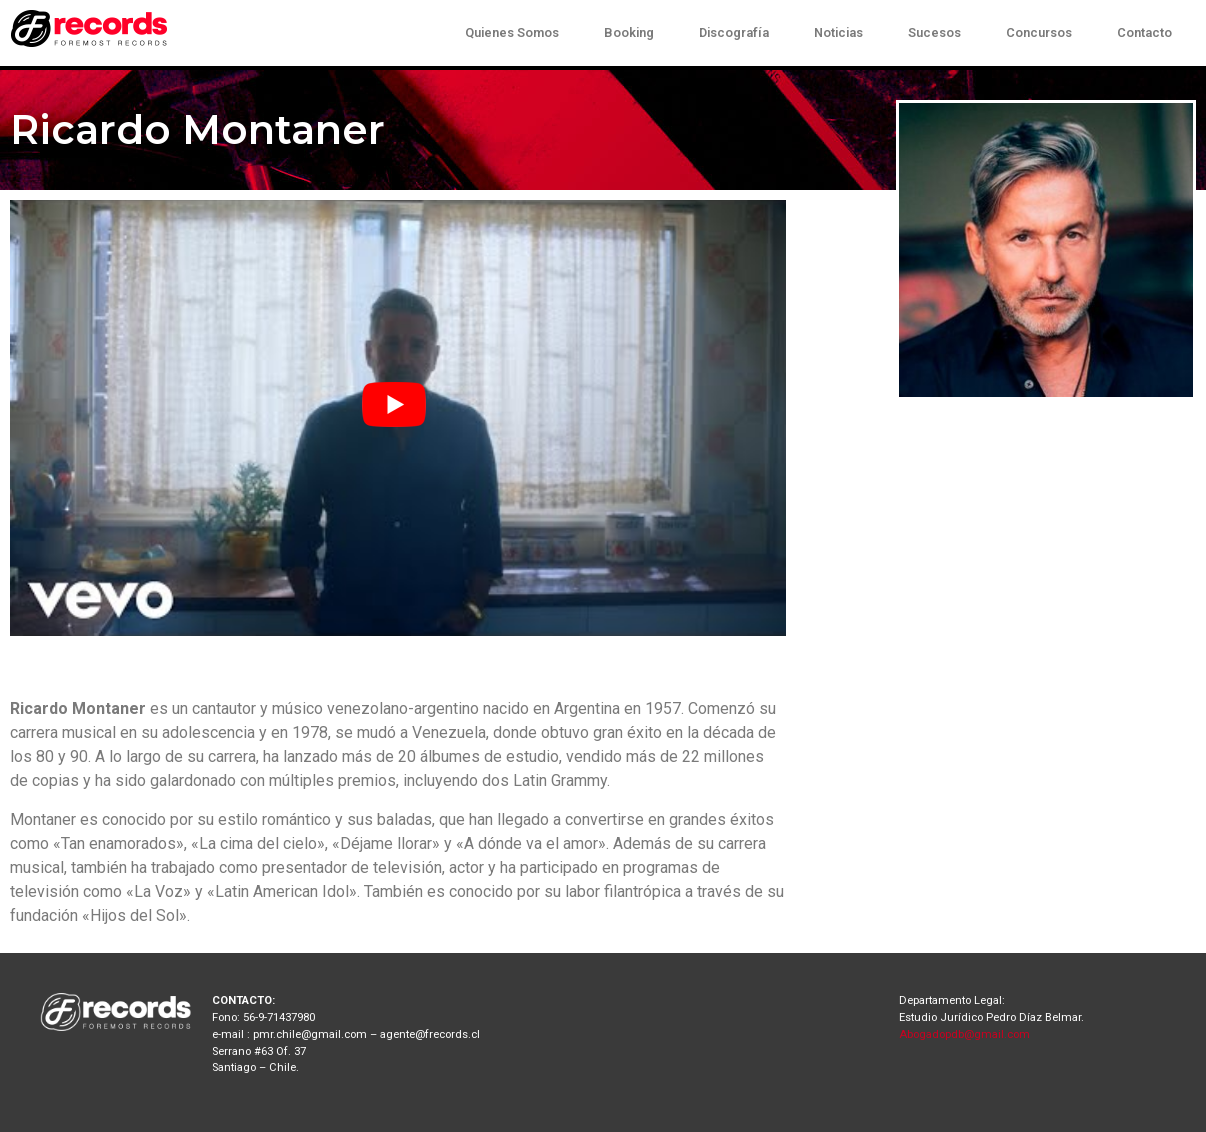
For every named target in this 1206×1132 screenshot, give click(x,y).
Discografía (734, 32)
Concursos (1039, 32)
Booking (629, 32)
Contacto (1144, 32)
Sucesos (934, 32)
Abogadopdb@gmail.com (964, 1034)
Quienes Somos (512, 32)
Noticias (838, 32)
